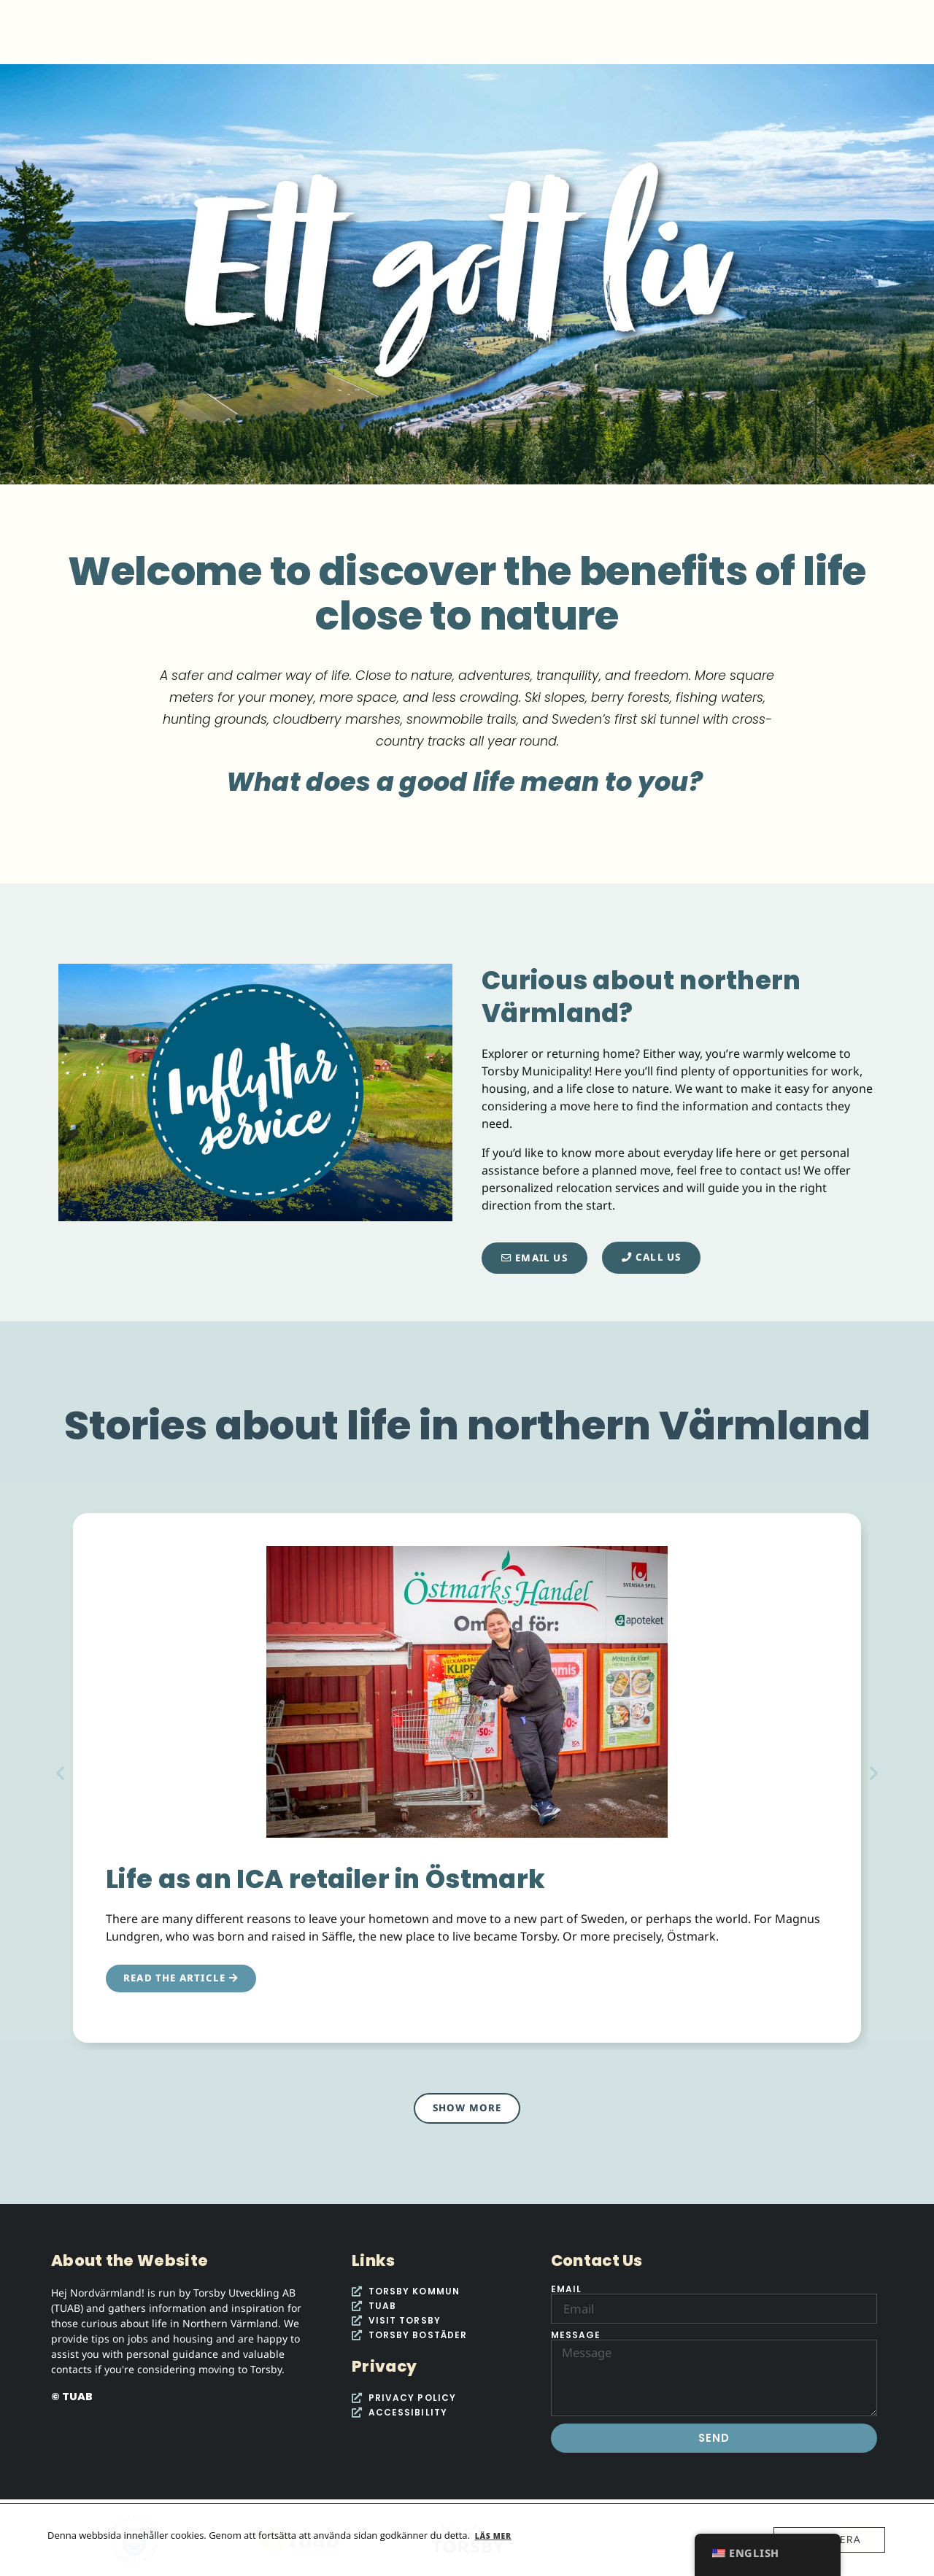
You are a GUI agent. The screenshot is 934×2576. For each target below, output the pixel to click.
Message (576, 2334)
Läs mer (493, 2536)
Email (566, 2288)
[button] (60, 1772)
